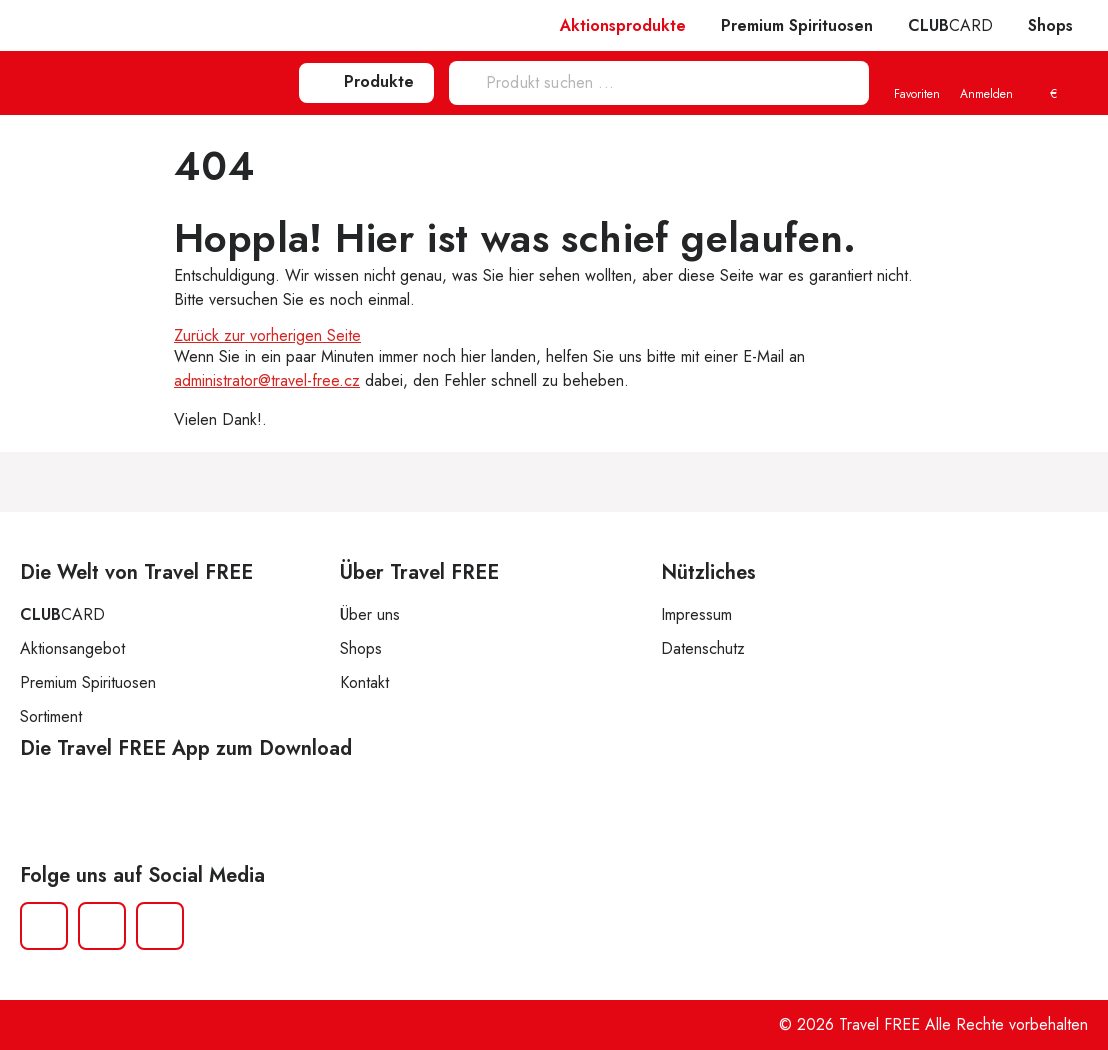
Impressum (696, 614)
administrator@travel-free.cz (267, 380)
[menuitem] (1053, 84)
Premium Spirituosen (797, 25)
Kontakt (364, 682)
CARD (950, 25)
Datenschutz (703, 648)
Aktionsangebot (72, 648)
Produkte (366, 81)
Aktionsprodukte (623, 25)
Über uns (370, 614)
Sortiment (51, 716)
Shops (1050, 25)
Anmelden (986, 84)
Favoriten (917, 84)
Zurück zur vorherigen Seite (267, 335)
